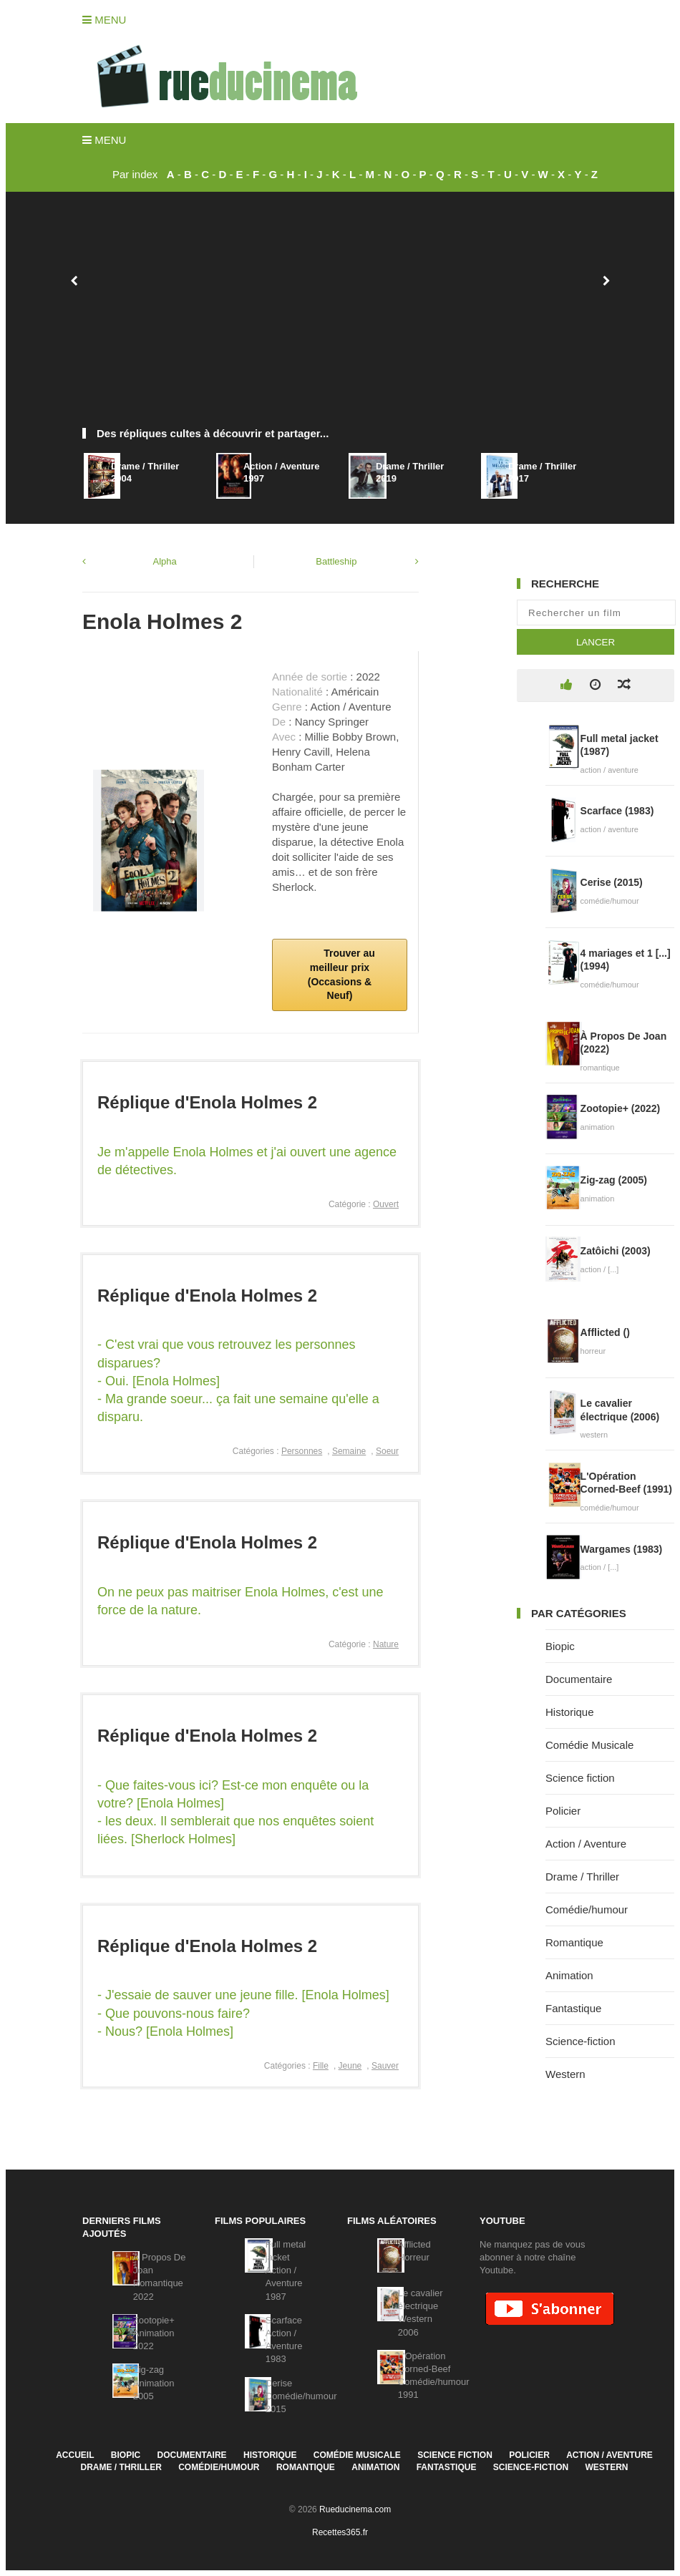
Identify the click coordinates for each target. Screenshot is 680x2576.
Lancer (595, 642)
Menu (104, 20)
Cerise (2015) (612, 882)
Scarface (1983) (617, 810)
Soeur (387, 1451)
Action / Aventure (585, 1844)
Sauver (385, 2066)
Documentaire (578, 1679)
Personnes (301, 1451)
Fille (321, 2066)
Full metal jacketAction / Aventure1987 (286, 2270)
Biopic (560, 1646)
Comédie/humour (586, 1909)
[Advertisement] (340, 317)
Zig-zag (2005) (614, 1180)
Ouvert (386, 1204)
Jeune (350, 2066)
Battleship (336, 561)
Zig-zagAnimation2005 (154, 2382)
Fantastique (573, 2008)
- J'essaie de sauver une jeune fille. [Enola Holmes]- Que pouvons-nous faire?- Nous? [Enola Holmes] (243, 2013)
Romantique (574, 1942)
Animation (569, 1975)
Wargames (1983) (622, 1549)
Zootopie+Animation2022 (154, 2333)
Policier (563, 1811)
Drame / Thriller (582, 1876)
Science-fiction (580, 2041)
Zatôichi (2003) (616, 1251)
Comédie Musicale (589, 1745)
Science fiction (580, 1778)
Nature (386, 1644)
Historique (569, 1712)
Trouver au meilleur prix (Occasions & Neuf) (341, 974)
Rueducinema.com (355, 2509)
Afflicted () (605, 1332)
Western (565, 2074)
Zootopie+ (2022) (621, 1108)
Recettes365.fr (340, 2532)
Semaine (349, 1451)
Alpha (165, 561)
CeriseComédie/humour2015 (301, 2396)
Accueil (75, 2455)
